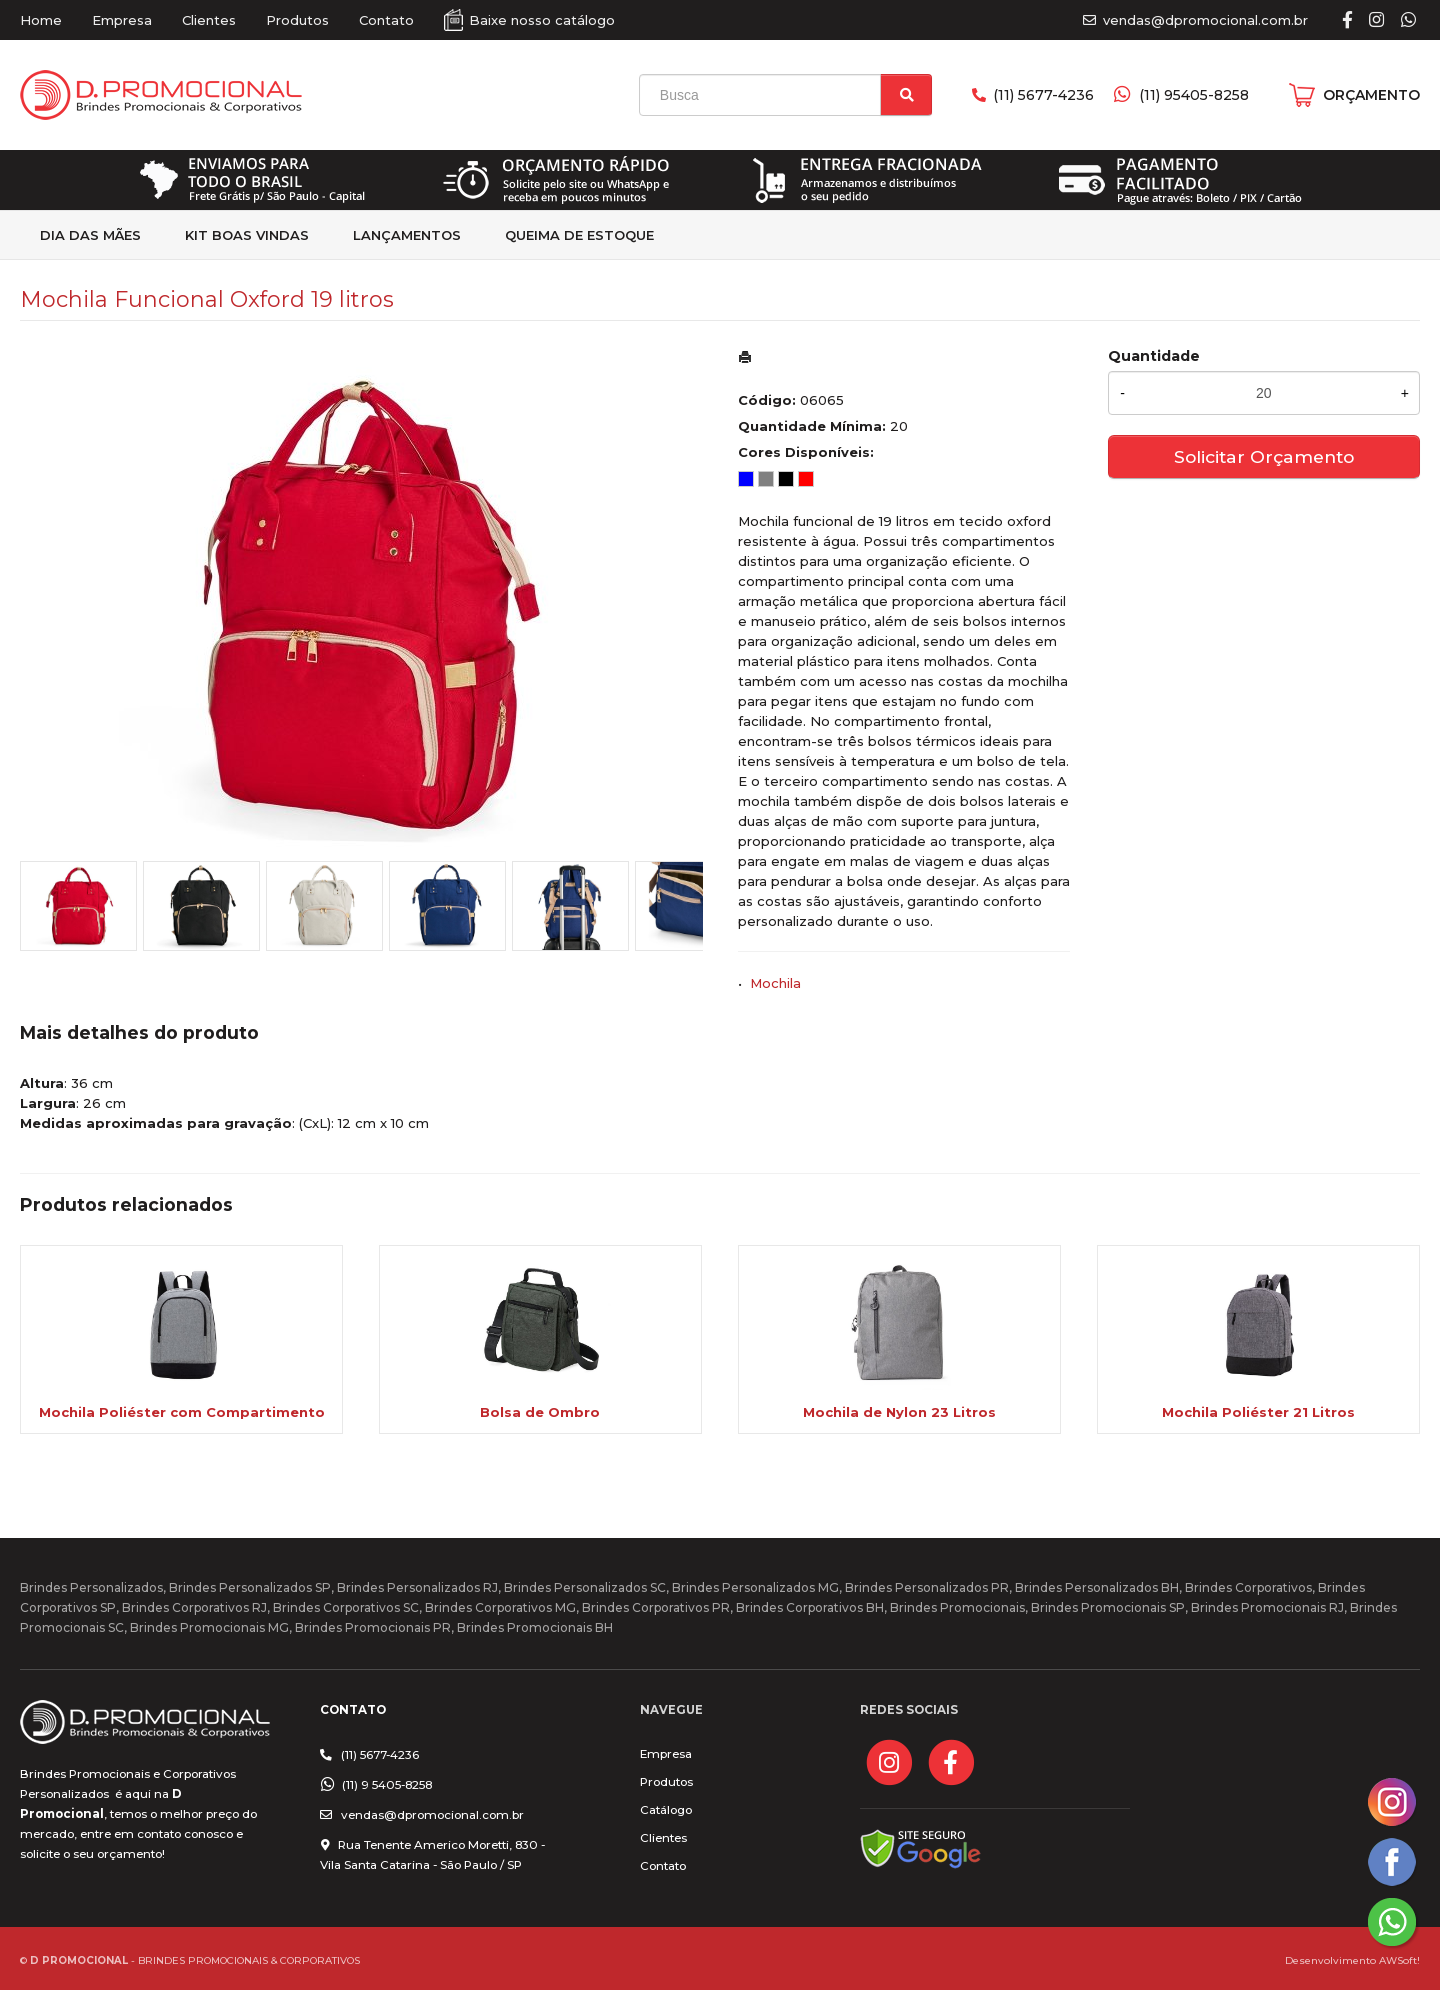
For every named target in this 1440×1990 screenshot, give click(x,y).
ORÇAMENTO (1371, 95)
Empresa (122, 20)
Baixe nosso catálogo (542, 20)
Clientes (209, 20)
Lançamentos (407, 235)
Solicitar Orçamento (1264, 456)
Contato (386, 20)
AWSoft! (1399, 1960)
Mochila (775, 983)
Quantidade (1154, 356)
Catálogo (666, 1810)
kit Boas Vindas (247, 235)
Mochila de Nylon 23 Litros (899, 1412)
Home (41, 20)
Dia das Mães (90, 235)
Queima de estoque (579, 235)
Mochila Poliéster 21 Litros (1258, 1412)
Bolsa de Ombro (540, 1412)
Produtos (297, 20)
